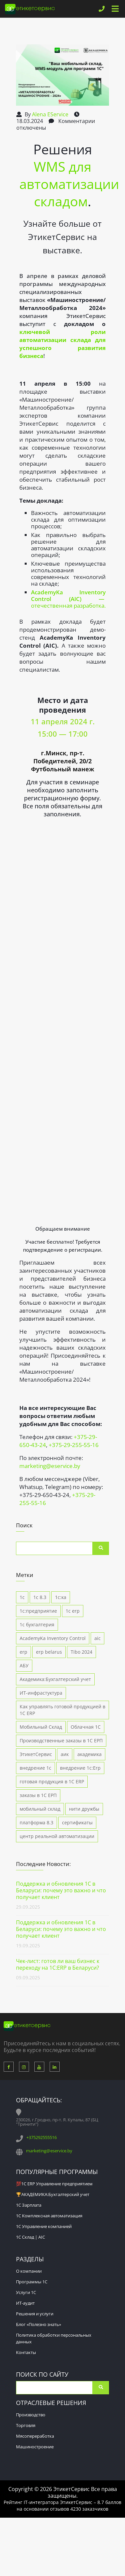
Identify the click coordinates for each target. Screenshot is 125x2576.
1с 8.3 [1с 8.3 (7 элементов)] (39, 1597)
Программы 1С (31, 2282)
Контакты (26, 2352)
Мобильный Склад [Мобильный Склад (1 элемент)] (41, 1727)
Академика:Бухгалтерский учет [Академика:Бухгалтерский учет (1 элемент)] (55, 1679)
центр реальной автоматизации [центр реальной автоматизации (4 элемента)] (57, 1836)
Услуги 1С (26, 2292)
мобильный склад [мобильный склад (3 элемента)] (40, 1809)
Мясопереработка (35, 2436)
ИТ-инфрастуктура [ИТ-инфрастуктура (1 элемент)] (41, 1693)
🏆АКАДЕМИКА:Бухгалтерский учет (52, 2194)
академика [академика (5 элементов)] (89, 1754)
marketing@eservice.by (49, 1466)
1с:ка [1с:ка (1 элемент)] (60, 1597)
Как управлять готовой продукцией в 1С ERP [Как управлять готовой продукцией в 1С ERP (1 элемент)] (62, 1709)
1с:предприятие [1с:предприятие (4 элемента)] (38, 1611)
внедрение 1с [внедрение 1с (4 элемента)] (35, 1768)
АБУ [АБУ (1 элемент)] (24, 1665)
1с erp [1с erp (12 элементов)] (73, 1611)
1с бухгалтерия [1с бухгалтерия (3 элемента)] (37, 1624)
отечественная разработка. (68, 598)
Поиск (100, 1548)
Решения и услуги (34, 2314)
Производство (30, 2415)
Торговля (25, 2425)
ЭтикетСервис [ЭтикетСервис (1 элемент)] (36, 1754)
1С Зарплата (28, 2205)
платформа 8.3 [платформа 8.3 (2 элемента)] (36, 1822)
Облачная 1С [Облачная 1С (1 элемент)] (86, 1727)
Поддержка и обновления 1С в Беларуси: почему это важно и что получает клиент (61, 1890)
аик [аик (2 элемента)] (65, 1754)
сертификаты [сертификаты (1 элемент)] (77, 1822)
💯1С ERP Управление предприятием (54, 2184)
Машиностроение (35, 2447)
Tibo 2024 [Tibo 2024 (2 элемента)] (81, 1652)
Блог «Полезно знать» (38, 2324)
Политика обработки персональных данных (53, 2338)
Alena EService (50, 114)
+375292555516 (41, 2137)
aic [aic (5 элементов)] (97, 1638)
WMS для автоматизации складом (69, 183)
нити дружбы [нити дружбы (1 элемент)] (84, 1809)
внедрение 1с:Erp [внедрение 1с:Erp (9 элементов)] (80, 1768)
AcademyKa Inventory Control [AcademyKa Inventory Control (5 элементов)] (53, 1638)
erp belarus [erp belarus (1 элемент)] (49, 1652)
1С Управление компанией (44, 2226)
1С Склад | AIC (30, 2237)
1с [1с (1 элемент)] (22, 1597)
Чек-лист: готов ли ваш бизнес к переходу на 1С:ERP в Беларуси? (57, 1964)
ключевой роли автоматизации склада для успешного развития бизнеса (62, 344)
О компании (29, 2271)
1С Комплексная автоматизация (49, 2216)
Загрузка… (62, 1020)
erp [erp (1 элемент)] (23, 1652)
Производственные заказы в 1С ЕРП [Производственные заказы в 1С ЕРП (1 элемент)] (61, 1740)
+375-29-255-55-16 (74, 1445)
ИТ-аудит (25, 2303)
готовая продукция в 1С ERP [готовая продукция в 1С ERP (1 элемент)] (52, 1781)
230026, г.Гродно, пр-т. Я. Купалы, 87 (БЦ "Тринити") (57, 2122)
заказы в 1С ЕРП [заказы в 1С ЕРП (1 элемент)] (38, 1795)
